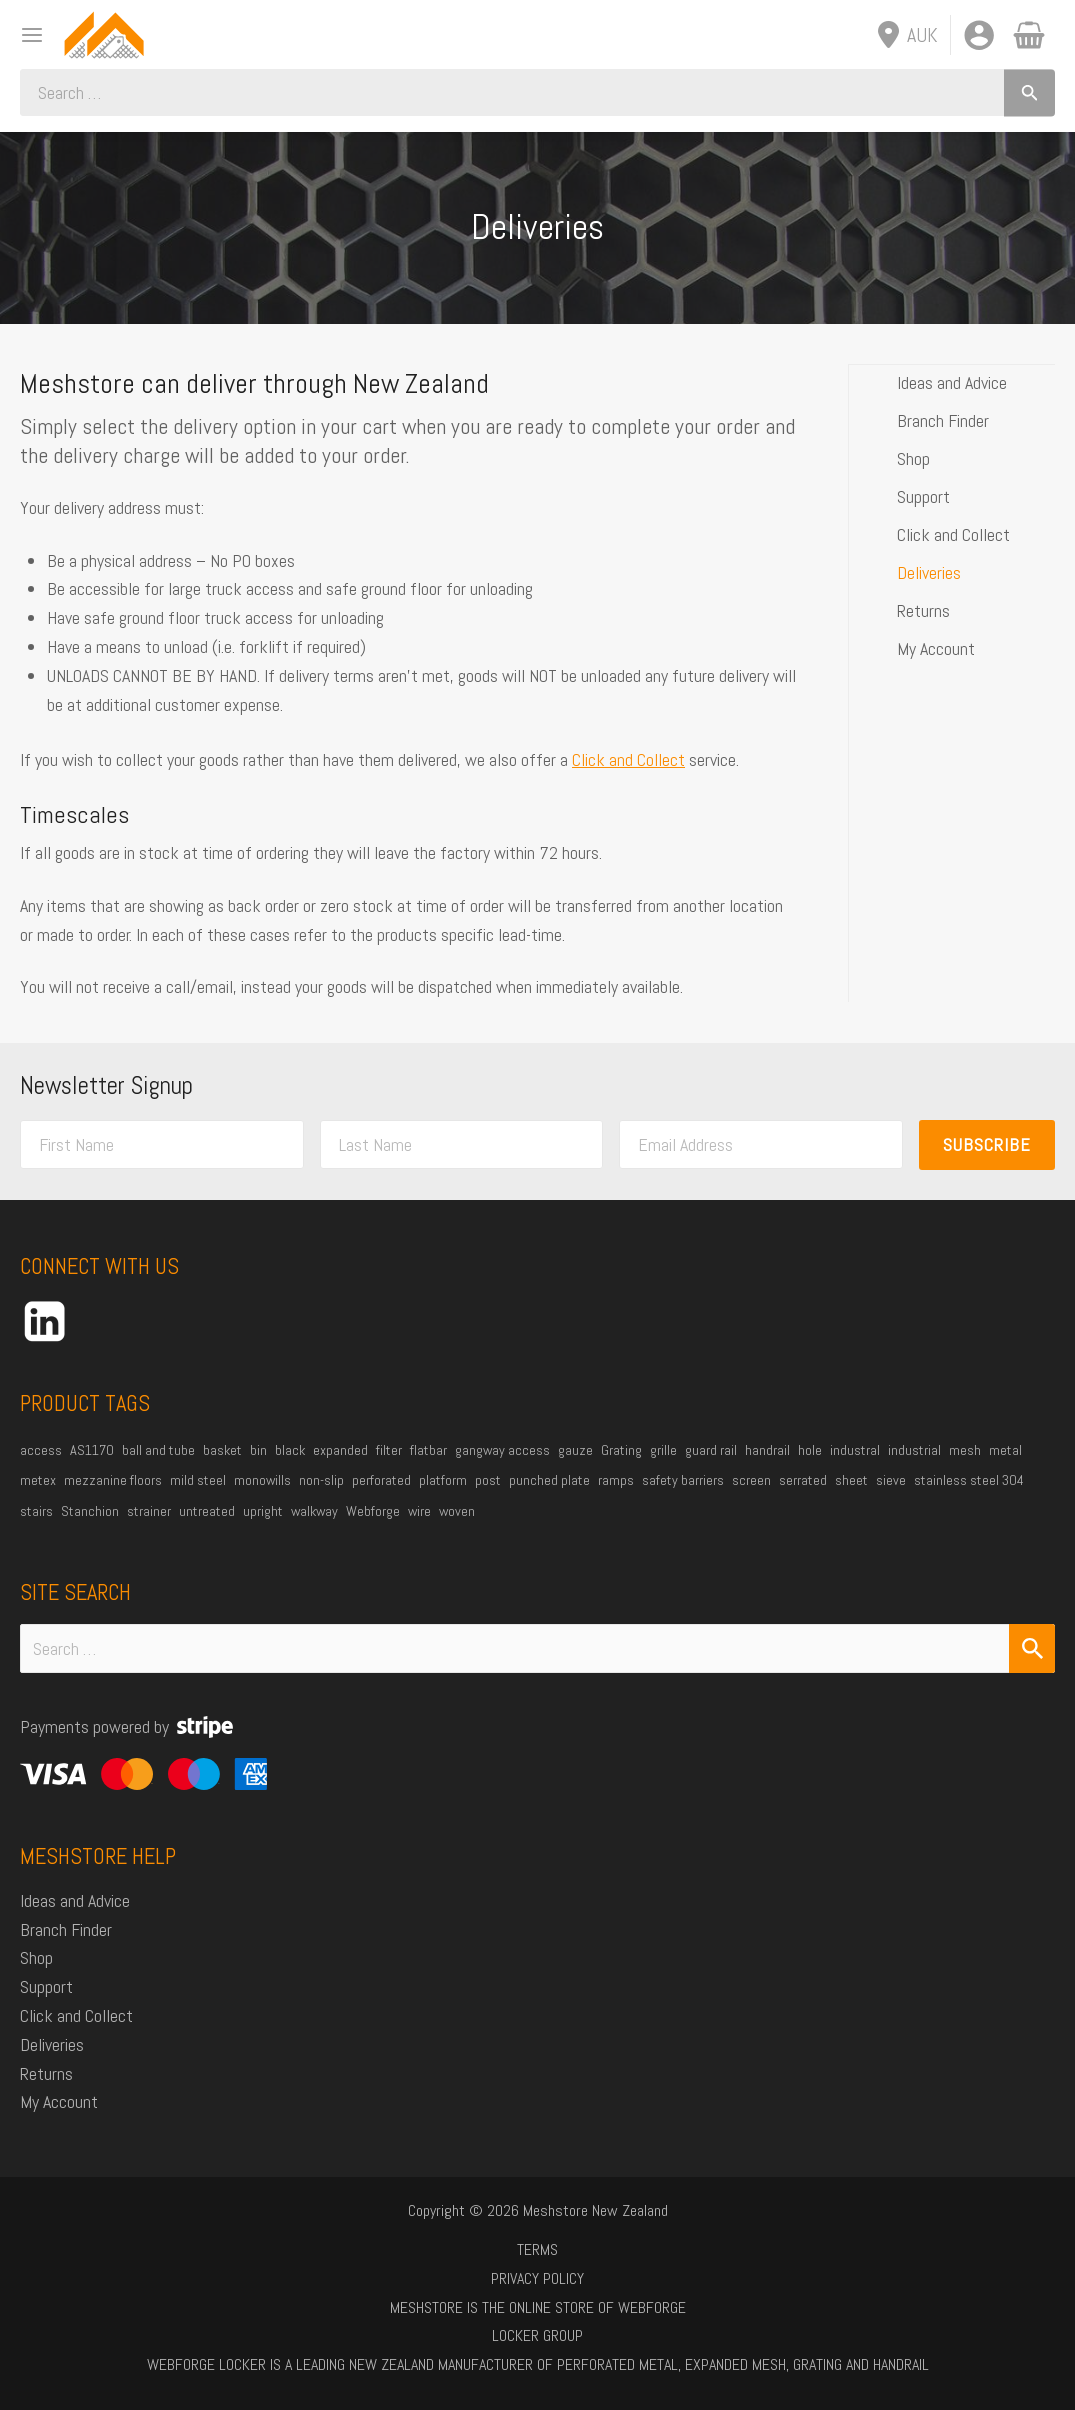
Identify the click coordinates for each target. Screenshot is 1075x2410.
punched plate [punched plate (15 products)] (549, 1480)
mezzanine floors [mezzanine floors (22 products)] (113, 1480)
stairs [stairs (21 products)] (36, 1511)
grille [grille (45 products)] (663, 1450)
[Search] (1029, 92)
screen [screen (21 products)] (751, 1480)
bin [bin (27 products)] (258, 1450)
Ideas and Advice (952, 381)
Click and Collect (628, 759)
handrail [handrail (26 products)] (767, 1450)
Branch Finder (943, 419)
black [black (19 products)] (290, 1450)
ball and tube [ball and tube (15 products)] (158, 1450)
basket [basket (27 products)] (222, 1450)
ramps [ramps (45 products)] (616, 1480)
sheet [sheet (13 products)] (851, 1480)
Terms (537, 2249)
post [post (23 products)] (488, 1480)
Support (923, 495)
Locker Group (537, 2335)
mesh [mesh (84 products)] (965, 1450)
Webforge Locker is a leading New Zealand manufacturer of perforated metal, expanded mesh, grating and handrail (538, 2364)
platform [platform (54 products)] (443, 1480)
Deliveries (929, 571)
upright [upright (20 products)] (263, 1511)
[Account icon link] (979, 35)
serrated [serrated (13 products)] (803, 1480)
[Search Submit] (1032, 1648)
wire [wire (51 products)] (419, 1511)
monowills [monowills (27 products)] (262, 1480)
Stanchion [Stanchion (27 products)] (90, 1511)
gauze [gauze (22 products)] (575, 1450)
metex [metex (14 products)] (38, 1480)
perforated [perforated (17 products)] (381, 1480)
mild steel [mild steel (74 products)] (198, 1480)
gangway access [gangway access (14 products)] (502, 1450)
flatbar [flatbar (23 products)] (428, 1450)
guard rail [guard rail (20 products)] (711, 1450)
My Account (936, 647)
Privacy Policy (537, 2278)
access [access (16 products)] (41, 1450)
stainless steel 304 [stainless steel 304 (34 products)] (969, 1480)
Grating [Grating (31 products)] (621, 1450)
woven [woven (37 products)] (457, 1511)
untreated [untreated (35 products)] (207, 1511)
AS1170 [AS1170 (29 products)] (92, 1450)
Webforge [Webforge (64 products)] (373, 1511)
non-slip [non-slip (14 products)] (321, 1480)
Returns (923, 609)
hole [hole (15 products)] (810, 1450)
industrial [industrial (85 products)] (914, 1450)
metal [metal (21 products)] (1005, 1450)
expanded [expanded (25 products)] (340, 1450)
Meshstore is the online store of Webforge (538, 2307)
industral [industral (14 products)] (855, 1450)
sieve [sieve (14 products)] (891, 1480)
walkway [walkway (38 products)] (314, 1511)
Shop (913, 457)
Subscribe (987, 1144)
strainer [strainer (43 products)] (149, 1511)
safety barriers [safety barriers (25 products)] (683, 1480)
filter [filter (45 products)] (389, 1450)
